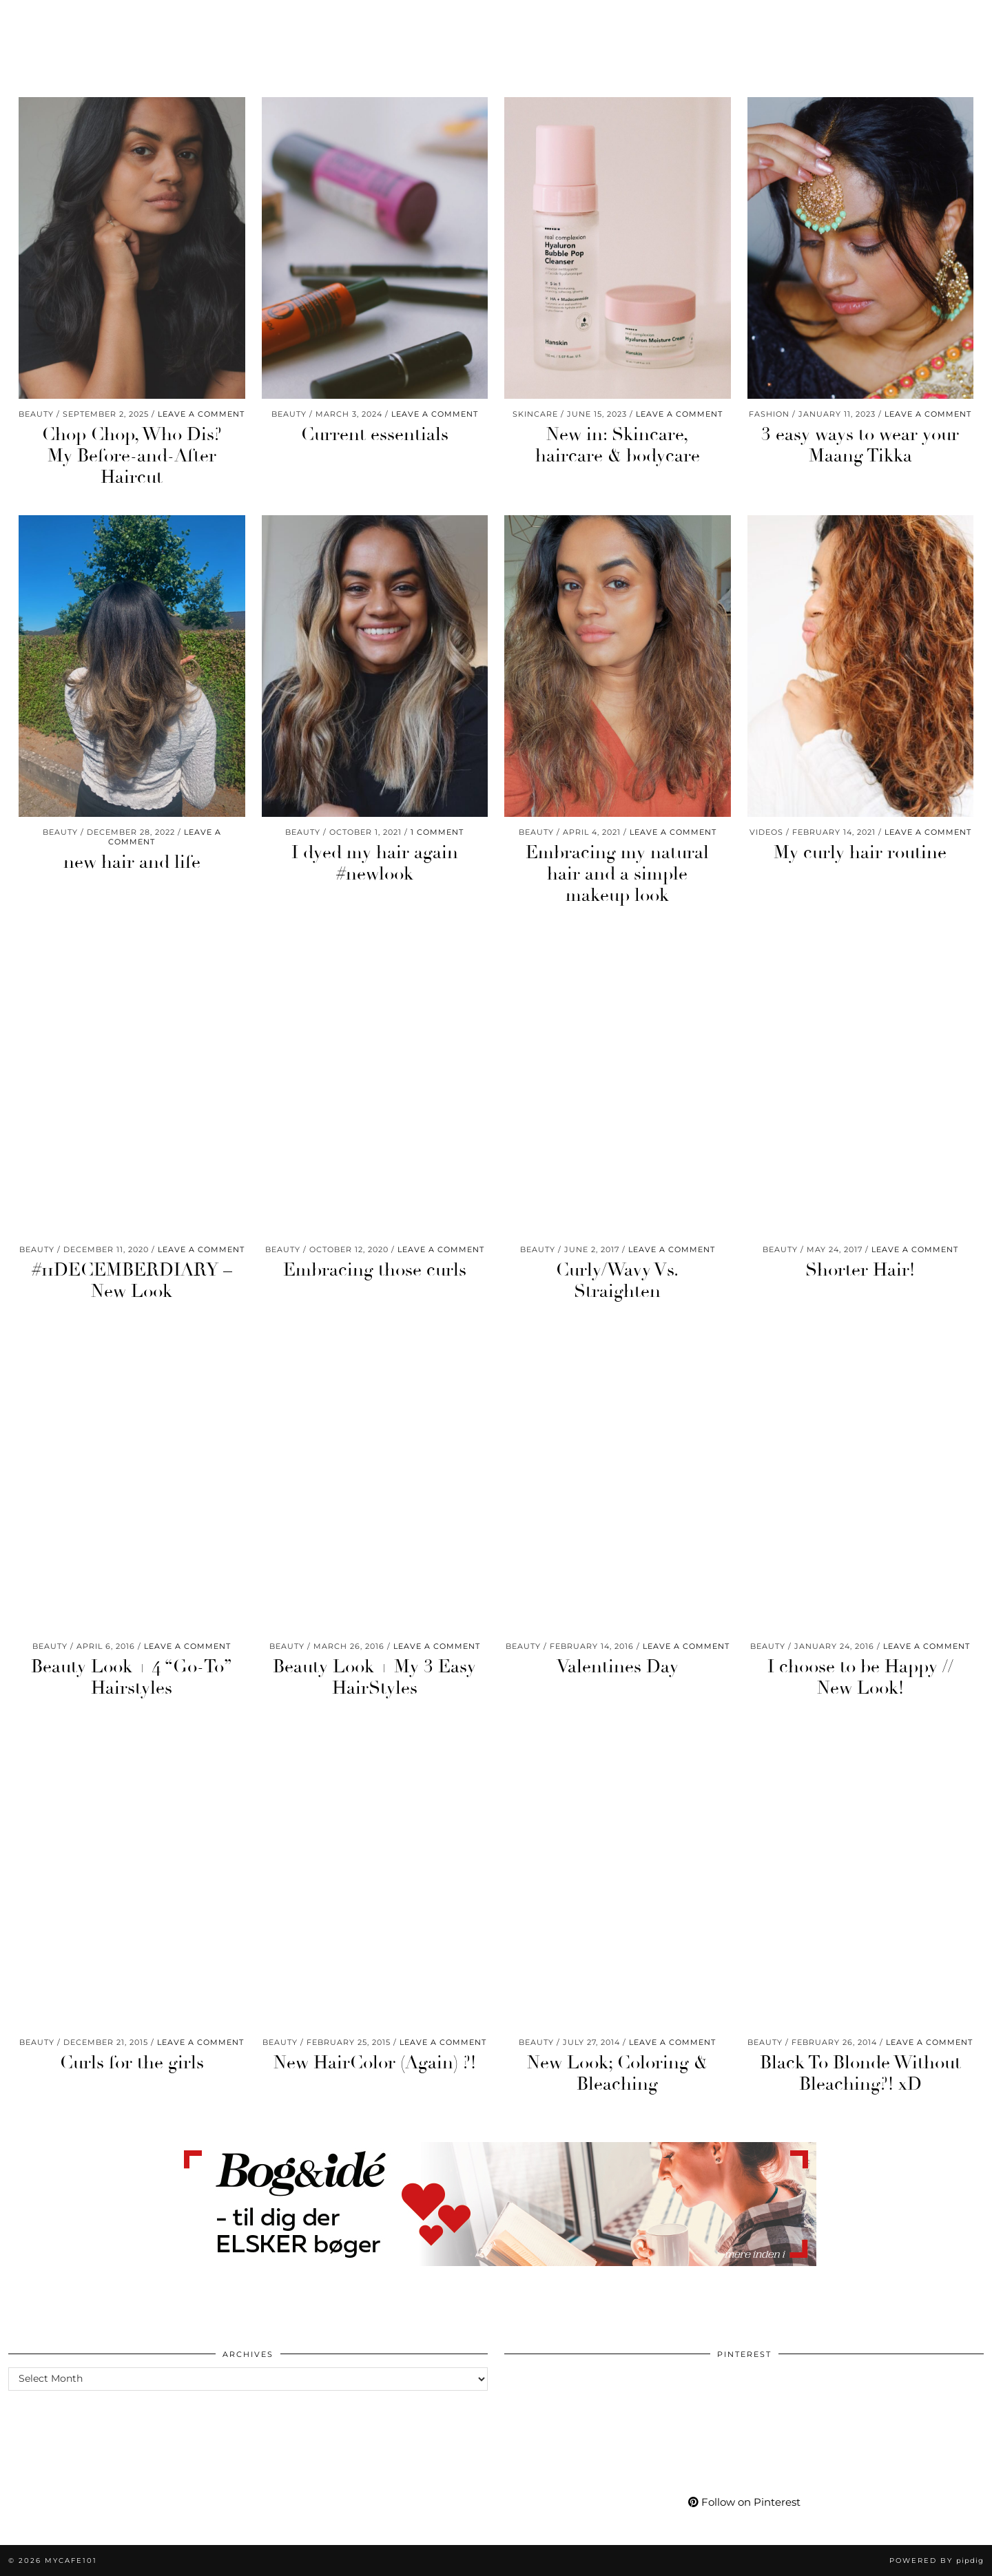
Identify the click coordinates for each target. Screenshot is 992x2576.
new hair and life (131, 862)
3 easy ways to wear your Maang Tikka (860, 445)
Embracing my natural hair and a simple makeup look (617, 874)
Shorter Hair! (860, 1270)
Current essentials (374, 435)
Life (158, 19)
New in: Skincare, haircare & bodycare (617, 445)
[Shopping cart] (942, 19)
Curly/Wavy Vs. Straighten (617, 1280)
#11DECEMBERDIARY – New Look (132, 1280)
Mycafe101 (496, 19)
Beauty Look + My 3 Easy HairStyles (374, 1677)
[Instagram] (820, 19)
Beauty (39, 19)
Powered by (936, 2560)
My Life (719, 19)
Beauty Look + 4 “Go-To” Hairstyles (131, 1677)
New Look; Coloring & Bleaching (617, 2073)
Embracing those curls (374, 1270)
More (776, 19)
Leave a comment (201, 414)
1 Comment (437, 832)
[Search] (964, 19)
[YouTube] (855, 19)
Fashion (103, 19)
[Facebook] (872, 19)
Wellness (218, 19)
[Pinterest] (837, 19)
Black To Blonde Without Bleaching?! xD (860, 2073)
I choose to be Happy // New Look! (860, 1677)
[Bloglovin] (889, 19)
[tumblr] (904, 19)
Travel (285, 19)
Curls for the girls (132, 2063)
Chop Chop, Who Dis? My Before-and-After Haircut (132, 456)
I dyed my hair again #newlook (374, 863)
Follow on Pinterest (744, 2502)
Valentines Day (618, 1667)
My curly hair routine (860, 853)
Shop (663, 19)
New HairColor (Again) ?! (374, 2063)
